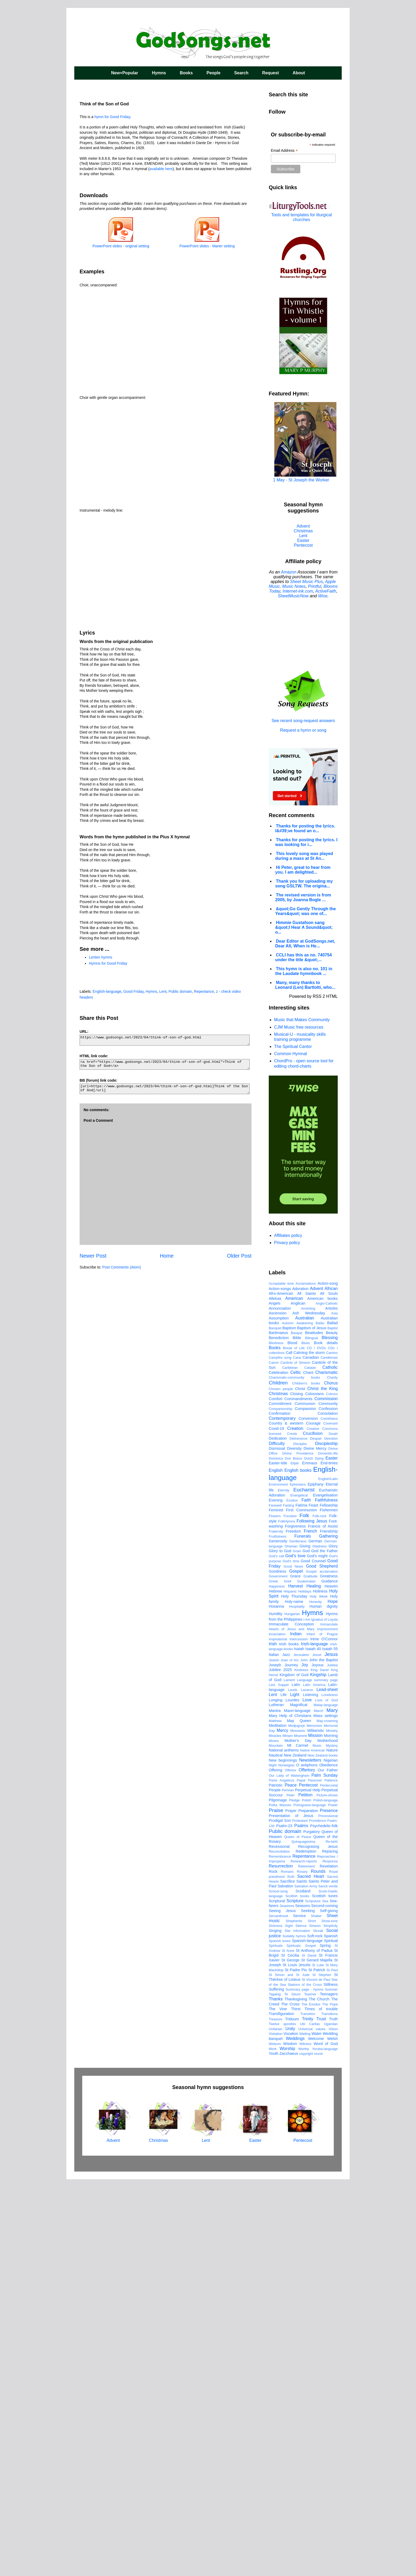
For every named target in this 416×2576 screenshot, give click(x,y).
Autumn (287, 1719)
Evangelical (299, 1892)
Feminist (276, 1906)
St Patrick (316, 2366)
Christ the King (322, 1785)
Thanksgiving (295, 2395)
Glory (333, 1942)
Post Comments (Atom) (121, 1267)
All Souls (329, 1690)
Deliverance (298, 1835)
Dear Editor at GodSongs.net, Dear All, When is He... (305, 943)
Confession (328, 1805)
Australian (304, 1714)
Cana (297, 1754)
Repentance (204, 991)
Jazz (286, 2051)
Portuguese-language (309, 2201)
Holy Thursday (294, 1993)
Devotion (331, 1835)
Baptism (289, 1724)
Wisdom (290, 2440)
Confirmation (280, 1810)
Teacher (310, 2391)
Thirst (296, 2405)
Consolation (328, 1810)
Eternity (283, 1887)
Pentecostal (329, 2182)
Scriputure (312, 2297)
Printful (314, 586)
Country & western (286, 1820)
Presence (329, 2207)
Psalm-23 (284, 2222)
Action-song (328, 1680)
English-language (107, 991)
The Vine (278, 2405)
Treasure (275, 2416)
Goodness (277, 1968)
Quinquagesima (303, 2238)
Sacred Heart (310, 2273)
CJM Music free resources (298, 1027)
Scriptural (277, 2297)
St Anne (288, 2347)
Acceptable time (281, 1680)
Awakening (304, 1719)
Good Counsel (313, 1957)
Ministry (332, 2127)
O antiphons (307, 2161)
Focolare (290, 1912)
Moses (274, 2137)
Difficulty (277, 1840)
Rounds (318, 2268)
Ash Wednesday (308, 1709)
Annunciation (280, 1705)
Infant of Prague (322, 2031)
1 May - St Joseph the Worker (304, 477)
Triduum (292, 2415)
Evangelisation (325, 1891)
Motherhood (327, 2137)
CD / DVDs (316, 1744)
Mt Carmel (297, 2142)
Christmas (303, 531)
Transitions (329, 2410)
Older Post (239, 1256)
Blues (305, 1739)
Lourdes (292, 2096)
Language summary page (317, 2076)
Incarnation (277, 2031)
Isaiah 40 (313, 2045)
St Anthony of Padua (314, 2347)
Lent (162, 991)
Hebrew (275, 1988)
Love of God (326, 2097)
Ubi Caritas (310, 2420)
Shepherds (294, 2317)
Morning (331, 2132)
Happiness (277, 1983)
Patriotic (276, 2182)
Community (328, 1800)
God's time (291, 1958)
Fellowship (329, 1902)
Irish (273, 2040)
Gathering (328, 1932)
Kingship (318, 2071)
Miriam (288, 2132)
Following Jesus (312, 1917)
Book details (326, 1739)
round (318, 2450)
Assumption (279, 1714)
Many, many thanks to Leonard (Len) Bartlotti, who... (305, 985)
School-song (278, 2288)
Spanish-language (307, 2337)
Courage (313, 1820)
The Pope (330, 2401)
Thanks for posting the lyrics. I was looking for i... (306, 842)
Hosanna (276, 2003)
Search (241, 73)
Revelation (329, 2262)
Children (278, 1779)
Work (273, 2445)
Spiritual (331, 2337)
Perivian (288, 2187)
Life (283, 2091)
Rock (273, 2268)
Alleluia (275, 1695)
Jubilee (332, 2062)
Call (289, 1749)
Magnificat (298, 2101)
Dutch (308, 1855)
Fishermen (329, 1906)
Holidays (304, 1988)
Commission (326, 1795)
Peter (291, 2192)
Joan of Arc (290, 2057)
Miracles (275, 2132)
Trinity (307, 2415)
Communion (305, 1800)
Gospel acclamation (322, 1968)
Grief (287, 1978)
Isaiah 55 (330, 2045)
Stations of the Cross (305, 2381)
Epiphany (315, 1881)
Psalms (301, 2222)
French (310, 1927)
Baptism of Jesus (311, 1724)
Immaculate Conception (291, 2020)
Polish (306, 2197)
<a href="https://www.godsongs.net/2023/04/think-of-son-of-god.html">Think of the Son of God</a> (165, 1064)
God (306, 1947)
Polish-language (325, 2197)
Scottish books (297, 2292)
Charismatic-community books (294, 1774)
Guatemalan (306, 1978)
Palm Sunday (324, 2171)
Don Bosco (293, 1855)
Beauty (332, 1729)
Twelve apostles (282, 2420)
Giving (305, 1942)
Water (316, 2430)
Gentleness (297, 1938)
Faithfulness (326, 1896)
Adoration (300, 1685)
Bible (297, 1734)
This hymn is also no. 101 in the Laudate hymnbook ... (303, 971)
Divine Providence (297, 1850)
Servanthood (278, 2312)
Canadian (310, 1754)
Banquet (275, 1725)
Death (333, 1830)
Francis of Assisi (323, 1923)
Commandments (298, 1795)
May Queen (299, 2117)
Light (294, 2091)
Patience (331, 2177)
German (315, 1937)
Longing (275, 2096)
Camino (332, 1749)
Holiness (320, 1988)
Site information (297, 2327)
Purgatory (311, 2228)
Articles (331, 1705)
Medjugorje (296, 2122)
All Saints (306, 1690)
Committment (280, 1800)
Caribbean (290, 1764)
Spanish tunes (280, 2337)
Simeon (315, 2322)
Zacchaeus (288, 2450)
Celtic (295, 1769)
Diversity (294, 1845)
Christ (300, 1785)
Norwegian (286, 2162)
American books (322, 1695)
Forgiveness (295, 1923)
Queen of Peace (297, 2233)
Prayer (290, 2207)
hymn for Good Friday (112, 117)
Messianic (297, 2127)
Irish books (289, 2040)
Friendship (329, 1928)
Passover (315, 2177)
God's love (295, 1952)
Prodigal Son (280, 2217)
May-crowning (327, 2117)
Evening (276, 1897)
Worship (287, 2445)
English (276, 1867)
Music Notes (294, 586)
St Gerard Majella (316, 2356)
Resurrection (281, 2262)
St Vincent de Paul (316, 2376)
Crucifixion (313, 1830)
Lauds (292, 2086)
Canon (274, 1759)
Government (278, 1973)
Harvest (295, 1982)
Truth (333, 2415)
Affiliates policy (288, 1235)
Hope (333, 1998)
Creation (295, 1825)
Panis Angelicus (281, 2177)
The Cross (290, 2400)
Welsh (332, 2435)
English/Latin (328, 1875)
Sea (325, 2297)
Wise (322, 596)
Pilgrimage (278, 2196)
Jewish (274, 2057)
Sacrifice (287, 2278)
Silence (300, 2322)
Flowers (275, 1912)
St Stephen (322, 2371)
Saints (301, 2278)
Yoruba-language (325, 2445)
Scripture (295, 2297)
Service (299, 2312)
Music (317, 2142)
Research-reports (304, 2258)
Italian (274, 2051)
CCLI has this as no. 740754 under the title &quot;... (303, 957)
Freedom (293, 1928)
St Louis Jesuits (296, 2361)
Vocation (291, 2430)
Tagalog (275, 2391)
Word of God (326, 2440)
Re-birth (332, 2238)
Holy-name (294, 1998)
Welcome (316, 2435)
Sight (289, 2322)
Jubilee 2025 (280, 2066)
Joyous (317, 2061)
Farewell (275, 1902)
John (304, 2057)
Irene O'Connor (324, 2035)
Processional (328, 2212)
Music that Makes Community (302, 1019)
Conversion (308, 1815)
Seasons (302, 2302)
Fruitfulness (277, 1933)
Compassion (305, 1805)
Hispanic (290, 1988)
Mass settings (325, 2112)
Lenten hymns (100, 957)
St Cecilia (290, 2352)
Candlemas (329, 1754)
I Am (306, 2016)
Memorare (314, 2122)
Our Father (328, 2166)
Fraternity (276, 1928)
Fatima (301, 1902)
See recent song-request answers (303, 718)
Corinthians (329, 1815)
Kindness (301, 2066)
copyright (306, 2450)
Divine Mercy (315, 1845)
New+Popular (124, 73)
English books (297, 1867)
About (299, 73)
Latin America (314, 2081)
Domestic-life (328, 1850)
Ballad (332, 1719)
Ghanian (291, 1943)
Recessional (279, 2243)
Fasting (288, 1902)
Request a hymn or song (303, 730)
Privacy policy (287, 1242)
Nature (332, 2146)
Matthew (275, 2117)
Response (330, 2258)
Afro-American (281, 1690)
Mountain (276, 2142)
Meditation (277, 2122)
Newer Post (93, 1256)
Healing (313, 1982)
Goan (297, 1947)
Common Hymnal (290, 1053)
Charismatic (326, 1769)
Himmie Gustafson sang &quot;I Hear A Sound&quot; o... (304, 927)
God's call (276, 1952)
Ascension (277, 1709)
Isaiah (299, 2045)
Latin (296, 2081)
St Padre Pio (296, 2366)
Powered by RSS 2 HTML (313, 996)
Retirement (306, 2263)
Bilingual (311, 1734)
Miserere (300, 2132)
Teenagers (329, 2390)
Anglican (298, 1700)
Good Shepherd (322, 1962)
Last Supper (279, 2081)
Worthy (303, 2445)
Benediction (279, 1734)
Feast (313, 1902)
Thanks (276, 2395)
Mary (332, 2106)
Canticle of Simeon (295, 1759)
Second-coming (324, 2302)
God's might (317, 1952)
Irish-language (314, 2040)
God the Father (324, 1947)
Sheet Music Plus (306, 581)
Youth (273, 2450)
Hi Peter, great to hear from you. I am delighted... (302, 869)
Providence (317, 2217)
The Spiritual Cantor (293, 1046)
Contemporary (282, 1815)
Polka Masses (280, 2201)
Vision (333, 2425)
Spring (325, 2342)
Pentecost (303, 545)
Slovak (318, 2327)
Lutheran (276, 2101)
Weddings (295, 2435)
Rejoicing (330, 2248)
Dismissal (277, 1845)
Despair (316, 1835)
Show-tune (330, 2317)
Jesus (331, 2050)
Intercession (298, 2036)
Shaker (316, 2312)
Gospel (296, 1967)
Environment (278, 1881)
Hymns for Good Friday (108, 963)
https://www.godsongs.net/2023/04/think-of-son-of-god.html (165, 1040)
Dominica (276, 1855)
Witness (305, 2440)
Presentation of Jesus (291, 2212)
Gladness (319, 1943)
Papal (301, 2177)
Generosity (278, 1937)
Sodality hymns (294, 2333)
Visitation (276, 2430)
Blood (292, 1739)
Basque (296, 1729)
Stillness (330, 2381)
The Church (319, 2395)
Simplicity (330, 2322)
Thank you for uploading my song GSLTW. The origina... (304, 883)
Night (273, 2162)
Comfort (275, 1795)
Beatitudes (314, 1729)
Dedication (278, 1835)
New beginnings (283, 2157)
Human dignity (323, 2003)
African (331, 1685)
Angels (274, 1700)
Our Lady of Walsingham (289, 2172)
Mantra (275, 2107)
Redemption (306, 2248)
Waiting (304, 2430)
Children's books (306, 1780)
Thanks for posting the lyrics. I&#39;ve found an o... (305, 828)
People (213, 73)
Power (333, 2201)
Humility (275, 2010)
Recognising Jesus (318, 2243)
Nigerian (330, 2157)
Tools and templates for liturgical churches (301, 217)
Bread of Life (294, 1744)
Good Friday (133, 991)
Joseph (275, 2061)
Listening (310, 2091)
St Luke (318, 2361)
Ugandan (331, 2420)
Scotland (303, 2287)
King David (319, 2066)
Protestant (300, 2217)
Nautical (276, 2152)
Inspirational (278, 2036)
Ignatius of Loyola (324, 2016)
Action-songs (280, 1685)
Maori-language (297, 2107)
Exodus (292, 1897)
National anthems (284, 2146)
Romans (287, 2268)
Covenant (330, 1820)
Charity (332, 1774)
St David (309, 2352)
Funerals (302, 1932)
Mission (315, 2132)
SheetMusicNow (293, 596)
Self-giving (329, 2307)
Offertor (290, 2167)
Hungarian (292, 2010)
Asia (334, 1710)
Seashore (287, 2302)
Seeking (308, 2307)
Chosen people (281, 1785)
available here (160, 169)
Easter (303, 540)
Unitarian (275, 2425)
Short (312, 2317)
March (318, 2107)
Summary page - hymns (304, 2386)
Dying (319, 1855)
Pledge (294, 2197)
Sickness (275, 2322)
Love (307, 2096)
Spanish (331, 2332)
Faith (306, 1896)
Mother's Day (297, 2137)
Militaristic (315, 2127)
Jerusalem (301, 2051)
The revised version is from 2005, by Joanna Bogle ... (303, 897)
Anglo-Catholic (327, 1700)
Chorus (331, 1779)
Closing (296, 1790)
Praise (276, 2207)
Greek (273, 1978)
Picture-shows (327, 2192)
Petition (305, 2191)
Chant (308, 1769)
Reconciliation (279, 2248)
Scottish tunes (325, 2292)
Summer (331, 2386)
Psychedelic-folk (324, 2222)
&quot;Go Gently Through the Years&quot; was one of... (305, 911)
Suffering (276, 2386)
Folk (304, 1912)
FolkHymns (286, 1918)
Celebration (278, 1769)
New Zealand (295, 2152)
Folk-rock (320, 1912)
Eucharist (304, 1886)
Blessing (330, 1734)
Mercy (282, 2127)
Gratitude (311, 1973)
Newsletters (310, 2156)
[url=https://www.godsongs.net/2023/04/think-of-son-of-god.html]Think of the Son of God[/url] (165, 1089)
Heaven (331, 1982)
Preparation (308, 2207)
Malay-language (326, 2101)
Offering (275, 2166)
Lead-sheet (327, 2086)
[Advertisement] (303, 1337)
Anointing (308, 1705)
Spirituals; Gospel (301, 2342)
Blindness (276, 1739)
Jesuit (316, 2051)
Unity (290, 2425)
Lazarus (307, 2086)
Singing (275, 2327)
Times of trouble (321, 2405)
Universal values (312, 2425)
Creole (292, 1830)
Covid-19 (276, 1825)
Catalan (310, 1764)
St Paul (332, 2366)
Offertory (307, 2166)
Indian (296, 2030)
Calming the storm (309, 1749)
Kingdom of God (294, 2071)
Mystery (332, 2142)
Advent (303, 526)
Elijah (295, 1860)
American (294, 1695)
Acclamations (306, 1680)
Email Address (284, 150)
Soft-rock (315, 2332)
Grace (295, 1972)
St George (290, 2356)
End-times (329, 1859)
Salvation (285, 2282)
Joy (304, 2061)
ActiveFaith (325, 591)
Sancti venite (328, 2283)
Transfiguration (281, 2410)
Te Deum (292, 2391)
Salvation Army (305, 2283)
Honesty (315, 1998)
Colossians (314, 1790)
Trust (321, 2415)
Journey (291, 2061)
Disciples (300, 1840)
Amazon (289, 572)
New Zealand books (322, 2152)
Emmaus (309, 1859)
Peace (291, 2181)
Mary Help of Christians (290, 2112)
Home (167, 1256)
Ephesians (298, 1881)
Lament (289, 2076)
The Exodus (310, 2401)
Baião (320, 1719)
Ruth (290, 2273)
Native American (312, 2147)
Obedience (328, 2161)
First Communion (301, 1906)
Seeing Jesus (282, 2307)
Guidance (329, 1977)
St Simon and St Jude (289, 2371)
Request (270, 73)
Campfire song (280, 1754)
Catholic (330, 1764)
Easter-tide (278, 1859)
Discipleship (326, 1840)
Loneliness (330, 2091)
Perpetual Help (307, 2186)
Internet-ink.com (298, 591)
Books (186, 73)
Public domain (180, 991)
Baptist (332, 1725)
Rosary (302, 2268)
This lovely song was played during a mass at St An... (304, 856)
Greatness (329, 1972)
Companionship (280, 1805)
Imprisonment (327, 2025)
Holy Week (319, 1993)
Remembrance (280, 2253)
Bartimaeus (278, 1729)
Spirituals (276, 2342)
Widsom (275, 2440)
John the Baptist (323, 2056)
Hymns (159, 73)
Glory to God (280, 1947)
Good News (293, 1963)
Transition (307, 2410)
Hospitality (297, 2003)
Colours (332, 1790)
